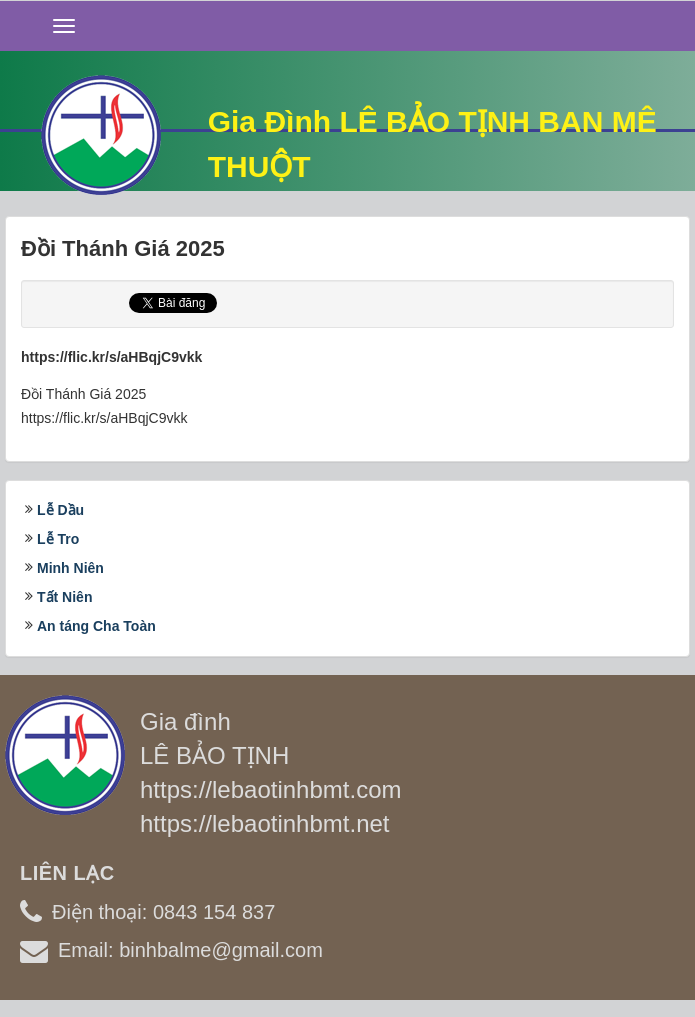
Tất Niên (64, 597)
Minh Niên (70, 568)
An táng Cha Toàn (96, 626)
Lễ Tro (58, 539)
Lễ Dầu (60, 510)
